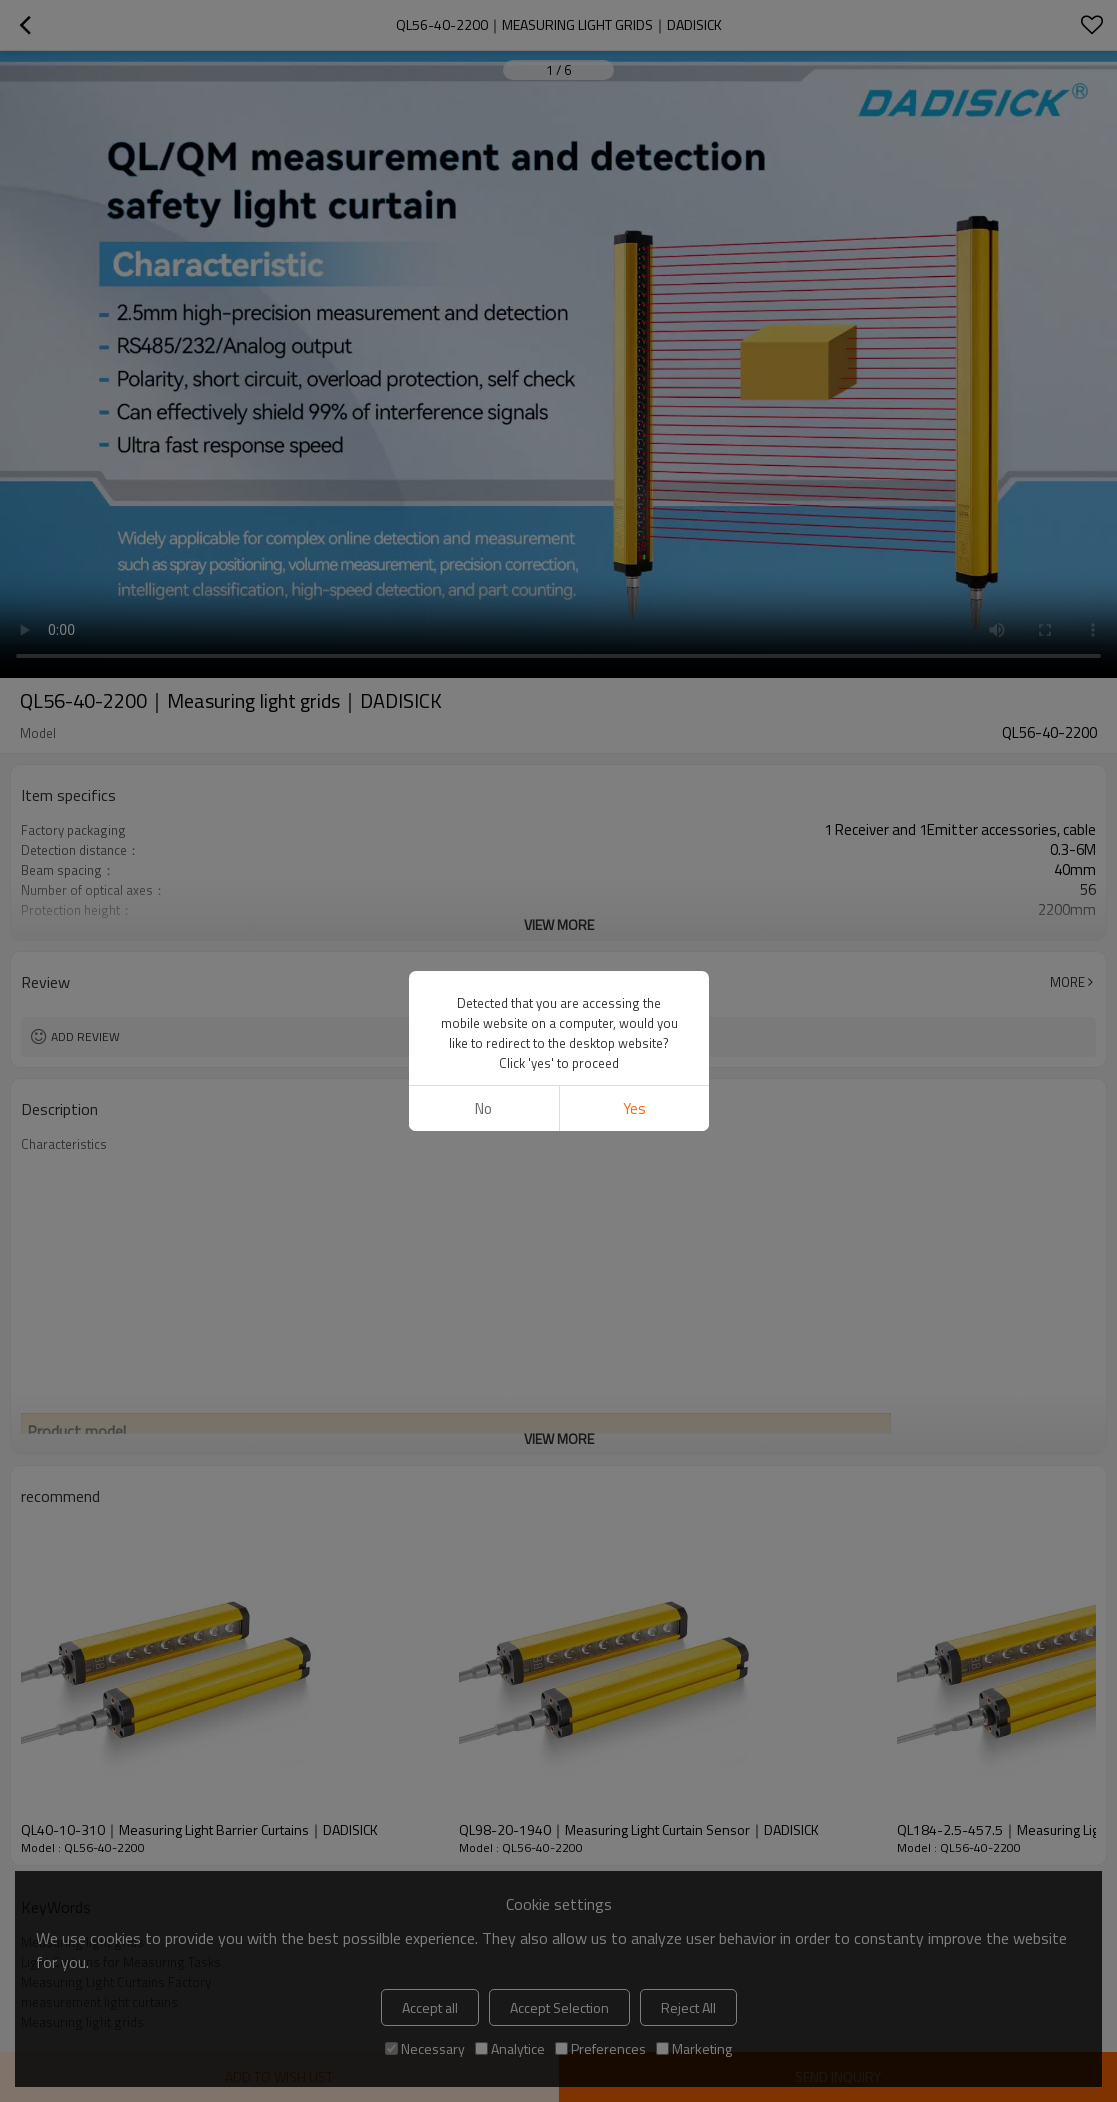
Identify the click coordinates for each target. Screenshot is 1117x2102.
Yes (633, 1108)
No (483, 1108)
